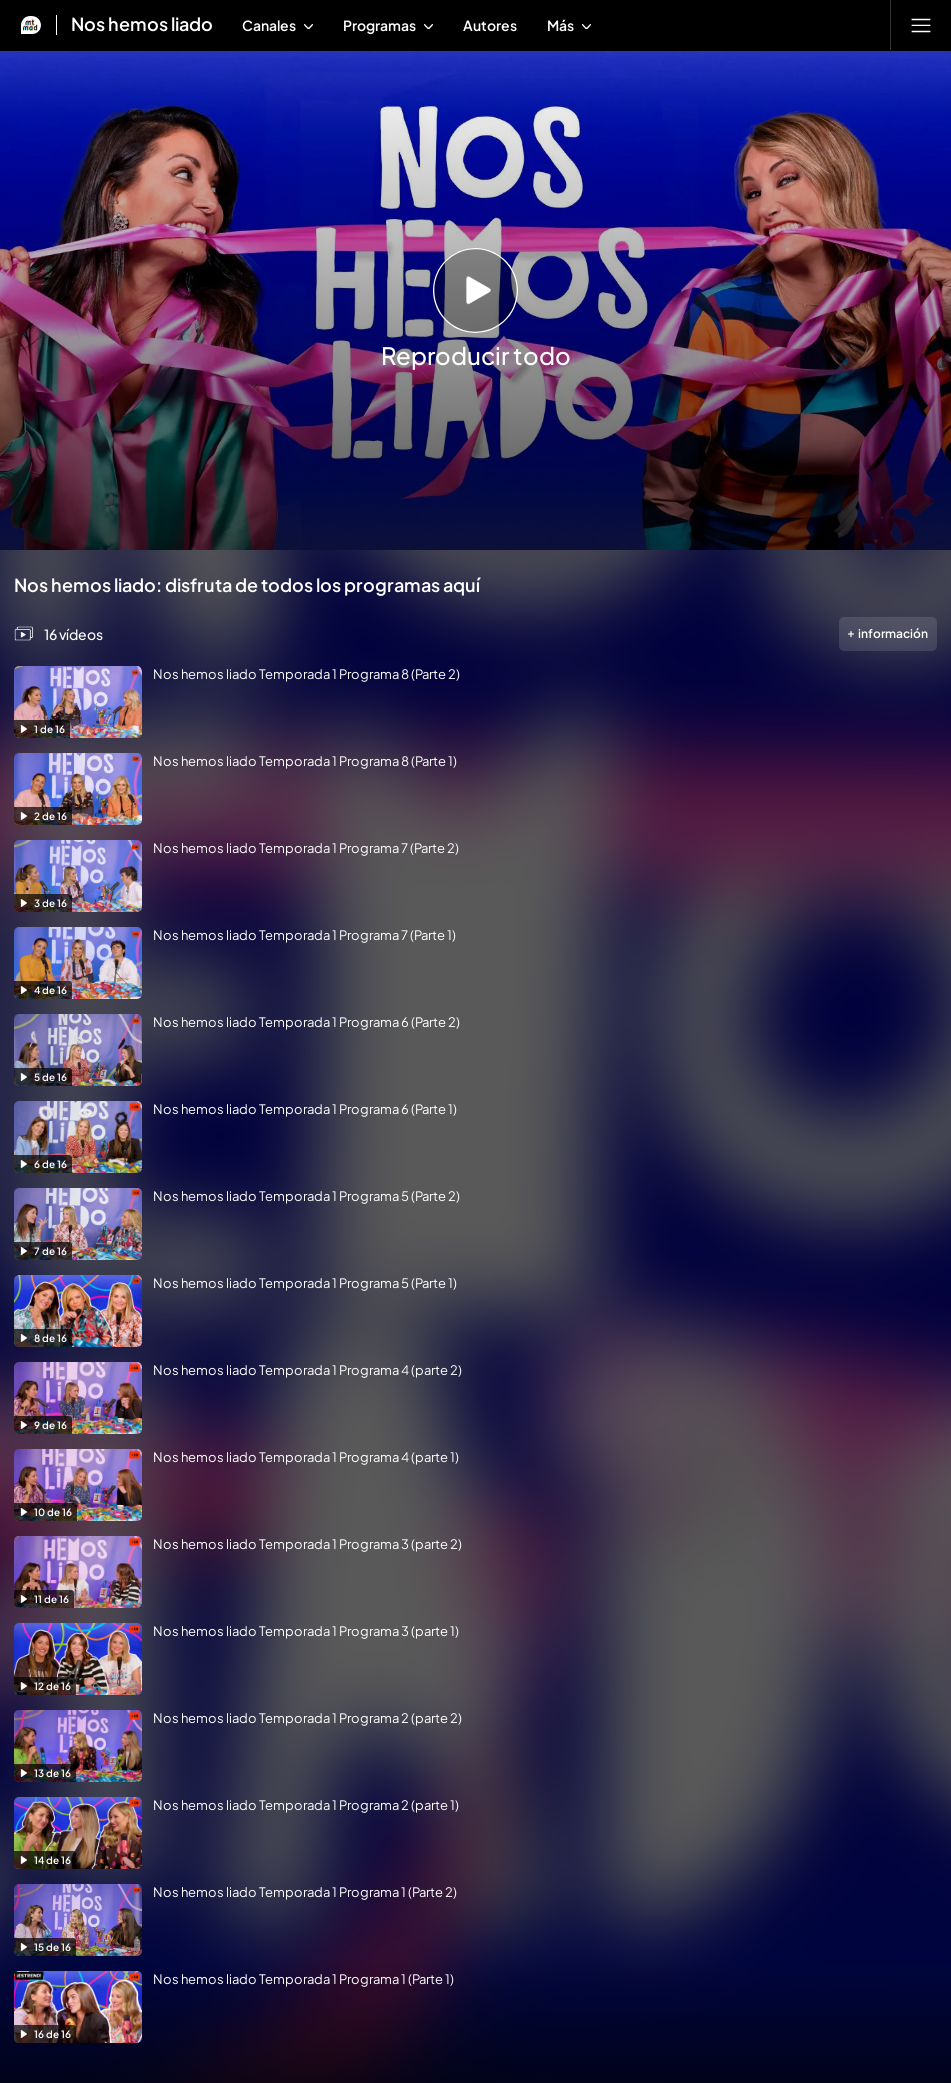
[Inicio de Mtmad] (31, 25)
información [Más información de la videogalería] (888, 633)
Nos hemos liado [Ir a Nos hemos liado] (142, 25)
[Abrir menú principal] (921, 25)
